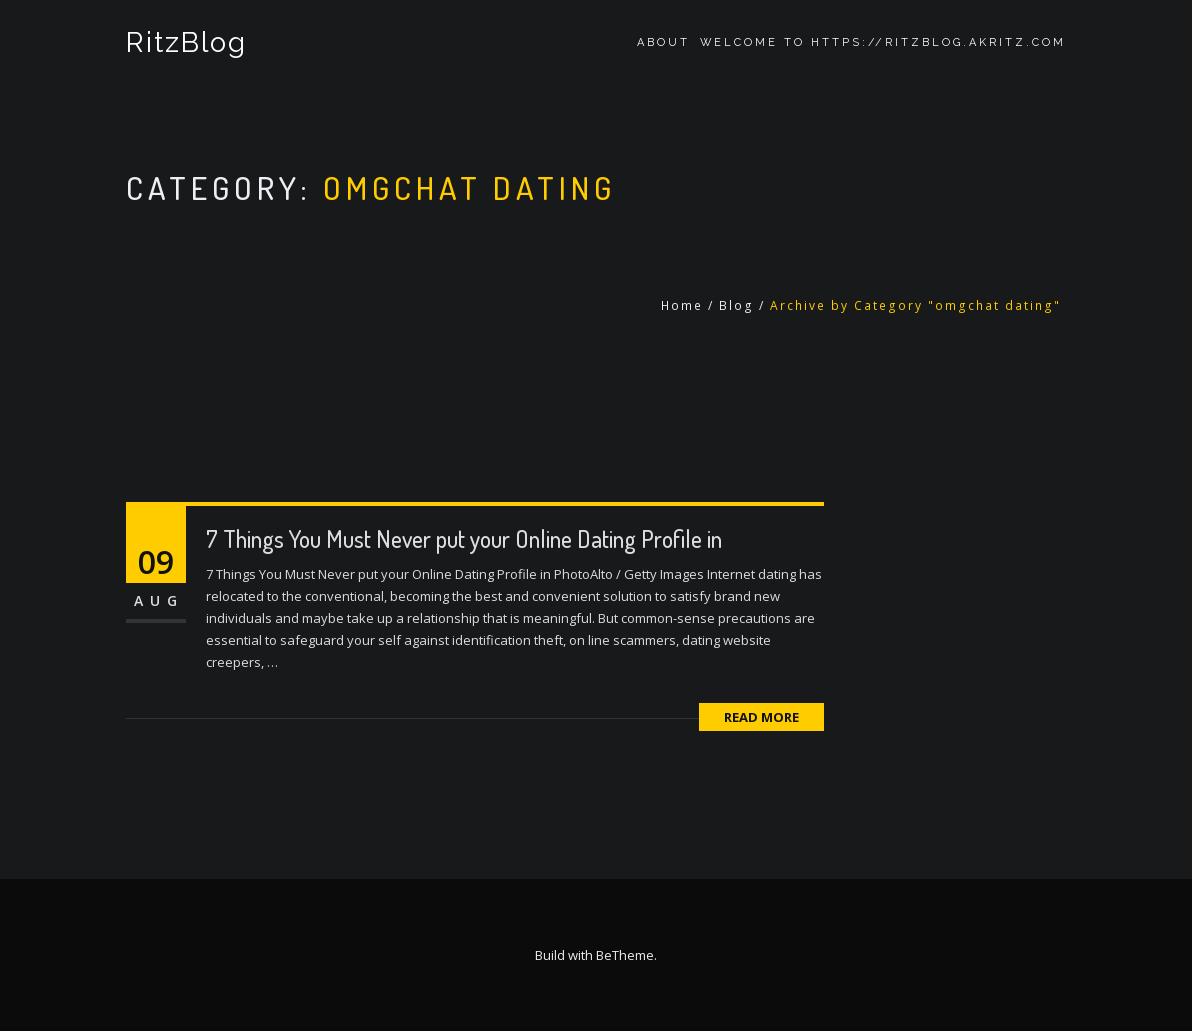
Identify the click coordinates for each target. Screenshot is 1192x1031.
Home (682, 305)
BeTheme (625, 955)
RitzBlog (186, 42)
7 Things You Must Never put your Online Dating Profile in (464, 538)
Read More (761, 717)
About (663, 42)
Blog (736, 305)
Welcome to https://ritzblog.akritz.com (883, 42)
